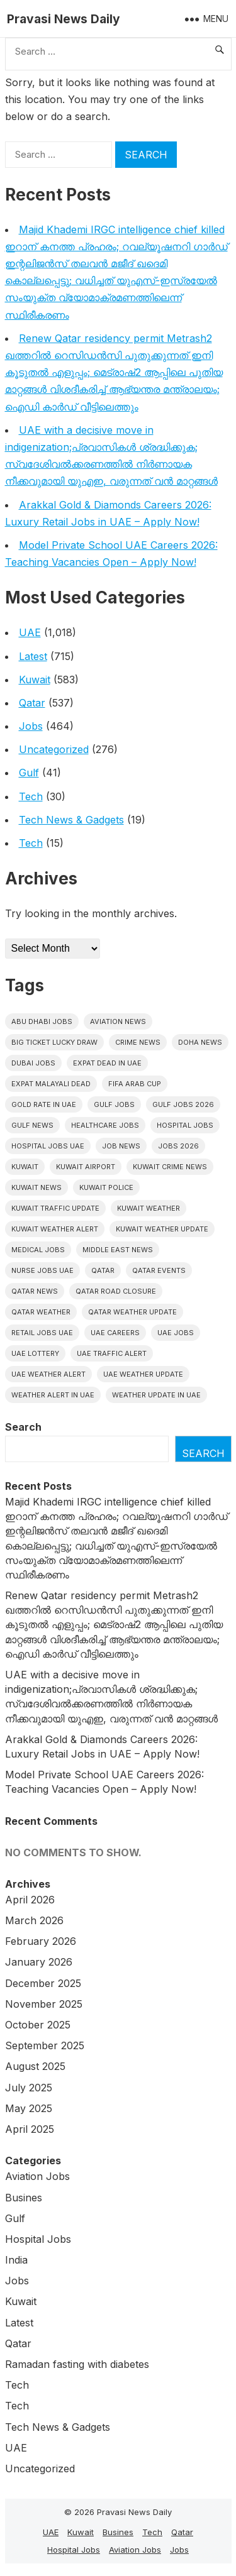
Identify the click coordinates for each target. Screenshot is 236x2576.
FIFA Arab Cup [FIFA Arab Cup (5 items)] (134, 1083)
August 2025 (35, 2066)
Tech (31, 796)
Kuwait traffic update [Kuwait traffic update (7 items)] (55, 1208)
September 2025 (44, 2045)
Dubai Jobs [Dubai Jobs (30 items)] (33, 1063)
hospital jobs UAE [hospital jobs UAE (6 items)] (47, 1146)
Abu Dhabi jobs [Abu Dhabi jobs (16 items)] (41, 1021)
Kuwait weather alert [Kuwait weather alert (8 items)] (54, 1229)
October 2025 (37, 2024)
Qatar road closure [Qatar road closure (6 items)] (116, 1291)
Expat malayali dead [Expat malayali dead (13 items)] (51, 1083)
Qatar (32, 702)
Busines (23, 2197)
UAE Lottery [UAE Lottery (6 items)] (35, 1353)
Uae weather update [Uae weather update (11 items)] (143, 1374)
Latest (33, 656)
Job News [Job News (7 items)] (121, 1146)
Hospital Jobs (38, 2239)
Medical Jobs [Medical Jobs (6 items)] (38, 1249)
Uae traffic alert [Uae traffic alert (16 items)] (112, 1353)
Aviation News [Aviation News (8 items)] (118, 1021)
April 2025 (29, 2129)
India (16, 2260)
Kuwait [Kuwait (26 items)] (24, 1166)
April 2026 (30, 1899)
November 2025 (43, 2004)
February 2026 (40, 1941)
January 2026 (38, 1962)
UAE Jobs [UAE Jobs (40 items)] (175, 1332)
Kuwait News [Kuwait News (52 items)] (36, 1187)
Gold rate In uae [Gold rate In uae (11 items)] (43, 1104)
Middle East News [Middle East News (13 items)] (117, 1249)
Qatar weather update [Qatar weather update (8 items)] (132, 1311)
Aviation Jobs (37, 2176)
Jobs (31, 726)
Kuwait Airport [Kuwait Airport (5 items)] (85, 1166)
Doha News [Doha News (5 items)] (200, 1042)
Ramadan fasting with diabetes (77, 2364)
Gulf (29, 772)
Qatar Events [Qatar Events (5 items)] (159, 1270)
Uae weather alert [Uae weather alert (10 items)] (48, 1374)
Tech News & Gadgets (71, 819)
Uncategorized (54, 749)
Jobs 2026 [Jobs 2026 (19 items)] (178, 1146)
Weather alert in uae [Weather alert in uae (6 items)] (52, 1394)
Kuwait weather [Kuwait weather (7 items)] (148, 1208)
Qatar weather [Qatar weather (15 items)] (40, 1311)
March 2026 (34, 1920)
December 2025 (43, 1983)
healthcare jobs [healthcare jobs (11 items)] (105, 1125)
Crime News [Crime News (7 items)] (137, 1042)
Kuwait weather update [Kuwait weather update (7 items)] (162, 1229)
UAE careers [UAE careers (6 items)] (115, 1332)
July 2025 (28, 2087)
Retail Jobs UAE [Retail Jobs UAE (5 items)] (42, 1332)
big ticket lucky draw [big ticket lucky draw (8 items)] (54, 1042)
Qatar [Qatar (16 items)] (103, 1270)
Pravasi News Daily (63, 18)
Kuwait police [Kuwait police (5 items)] (106, 1187)
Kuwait (34, 679)
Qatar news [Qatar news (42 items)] (34, 1291)
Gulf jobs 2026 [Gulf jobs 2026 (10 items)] (183, 1104)
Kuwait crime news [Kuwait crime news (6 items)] (170, 1166)
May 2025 (28, 2108)
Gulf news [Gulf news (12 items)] (32, 1125)
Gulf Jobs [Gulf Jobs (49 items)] (114, 1104)
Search (23, 1427)
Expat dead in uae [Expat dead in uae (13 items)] (107, 1063)
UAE (30, 632)
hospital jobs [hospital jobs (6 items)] (185, 1125)
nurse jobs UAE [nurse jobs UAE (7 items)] (42, 1270)
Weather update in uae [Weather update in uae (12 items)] (156, 1394)
